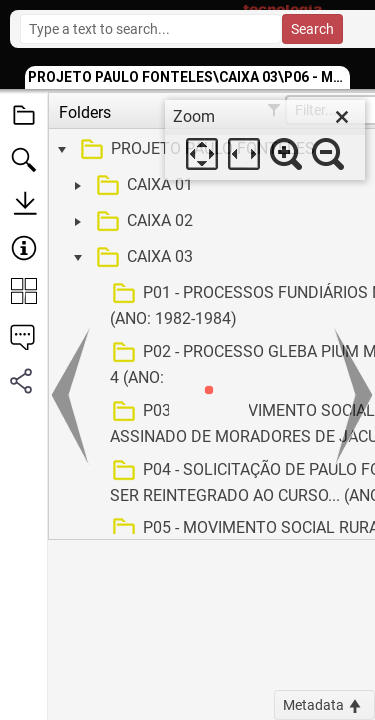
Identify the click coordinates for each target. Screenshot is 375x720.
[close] (342, 117)
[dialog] (265, 140)
